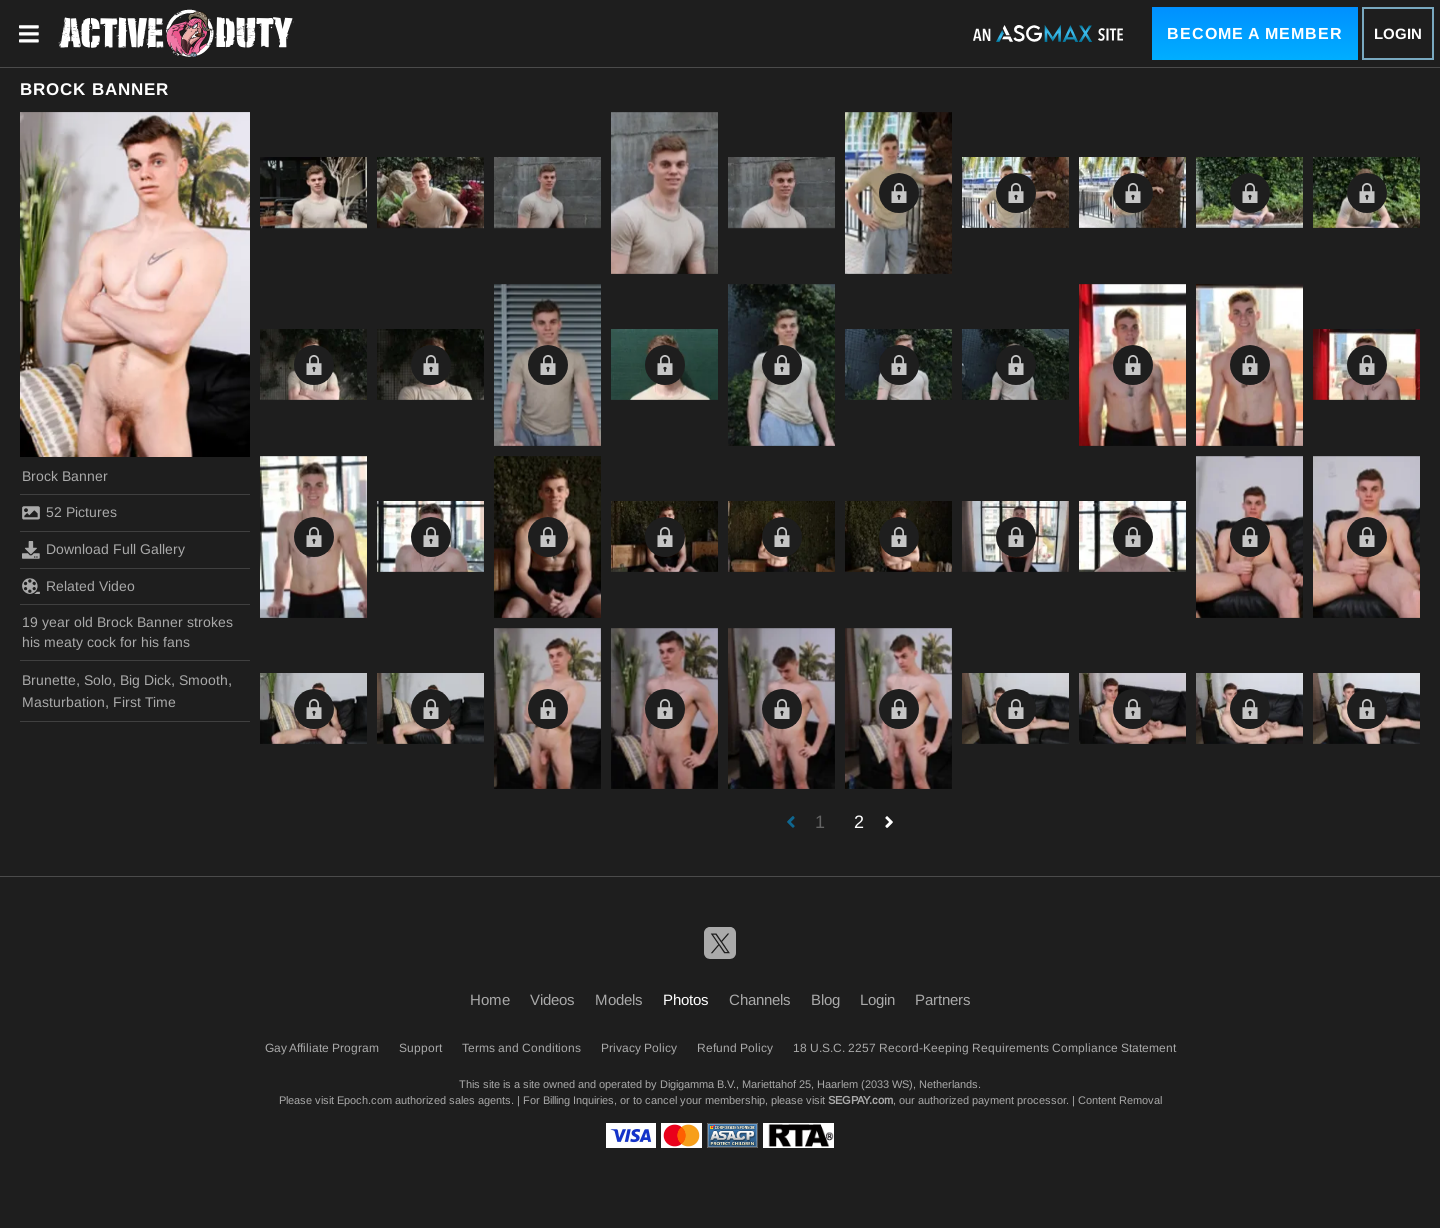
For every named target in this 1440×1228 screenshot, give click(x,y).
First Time (144, 702)
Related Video (78, 586)
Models (619, 999)
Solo (98, 680)
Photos (686, 999)
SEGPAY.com (860, 1100)
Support (420, 1048)
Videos (552, 999)
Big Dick (145, 680)
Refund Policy (735, 1048)
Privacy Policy (639, 1048)
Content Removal (1120, 1100)
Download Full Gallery (103, 550)
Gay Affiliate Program (322, 1048)
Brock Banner (65, 476)
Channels (760, 999)
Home (490, 999)
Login (1398, 33)
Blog (825, 999)
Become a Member (1255, 33)
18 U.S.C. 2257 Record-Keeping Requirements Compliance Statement (984, 1048)
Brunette (49, 680)
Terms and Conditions (521, 1048)
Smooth (203, 680)
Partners (943, 999)
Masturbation (63, 702)
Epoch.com (364, 1100)
